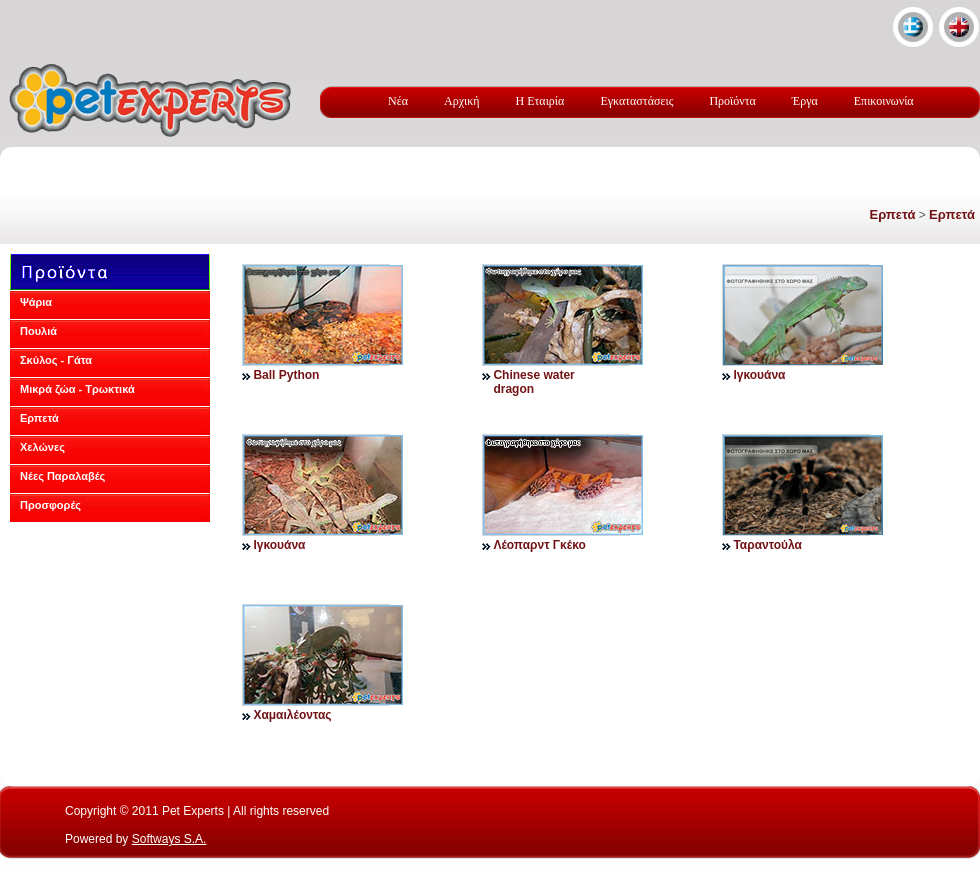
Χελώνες (42, 447)
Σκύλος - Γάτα (56, 360)
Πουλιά (38, 331)
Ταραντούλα (767, 545)
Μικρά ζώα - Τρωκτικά (77, 389)
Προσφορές (50, 505)
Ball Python (286, 375)
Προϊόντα (732, 101)
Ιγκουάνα (759, 375)
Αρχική (462, 101)
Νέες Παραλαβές (62, 476)
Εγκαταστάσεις (636, 101)
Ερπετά (893, 214)
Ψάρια (36, 302)
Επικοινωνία (884, 101)
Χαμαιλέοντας (292, 715)
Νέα (398, 101)
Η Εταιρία (540, 101)
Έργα (805, 101)
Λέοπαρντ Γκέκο (539, 545)
